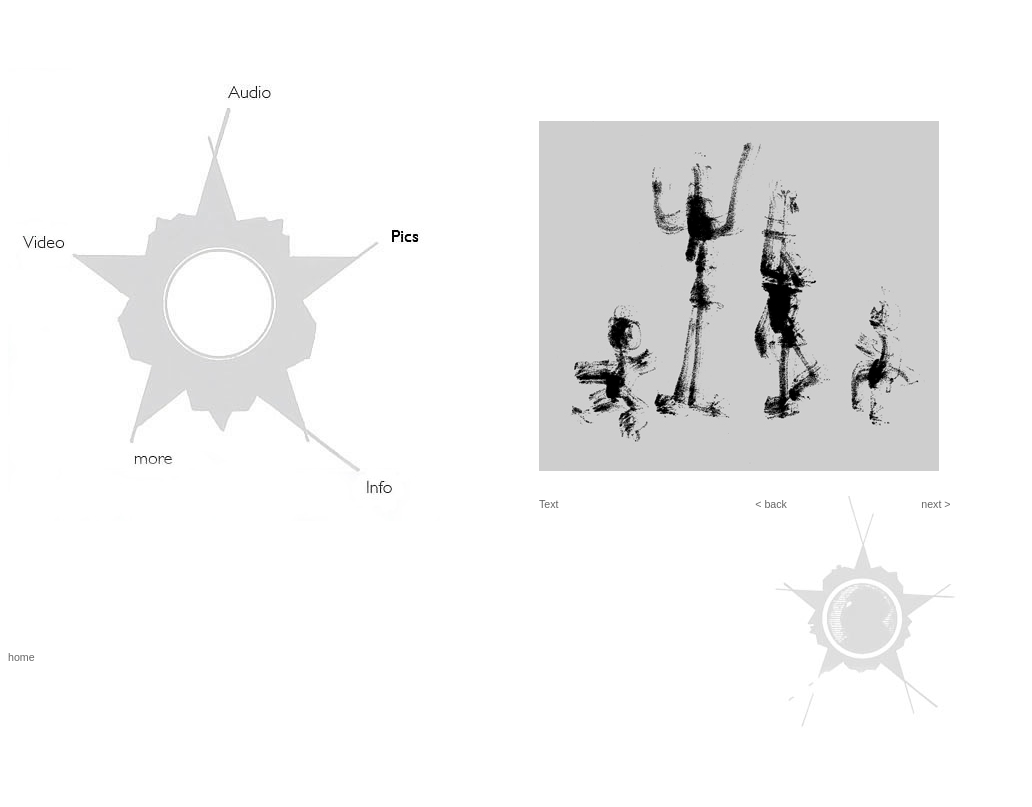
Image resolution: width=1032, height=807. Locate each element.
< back (771, 504)
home (21, 657)
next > (935, 504)
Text (549, 504)
